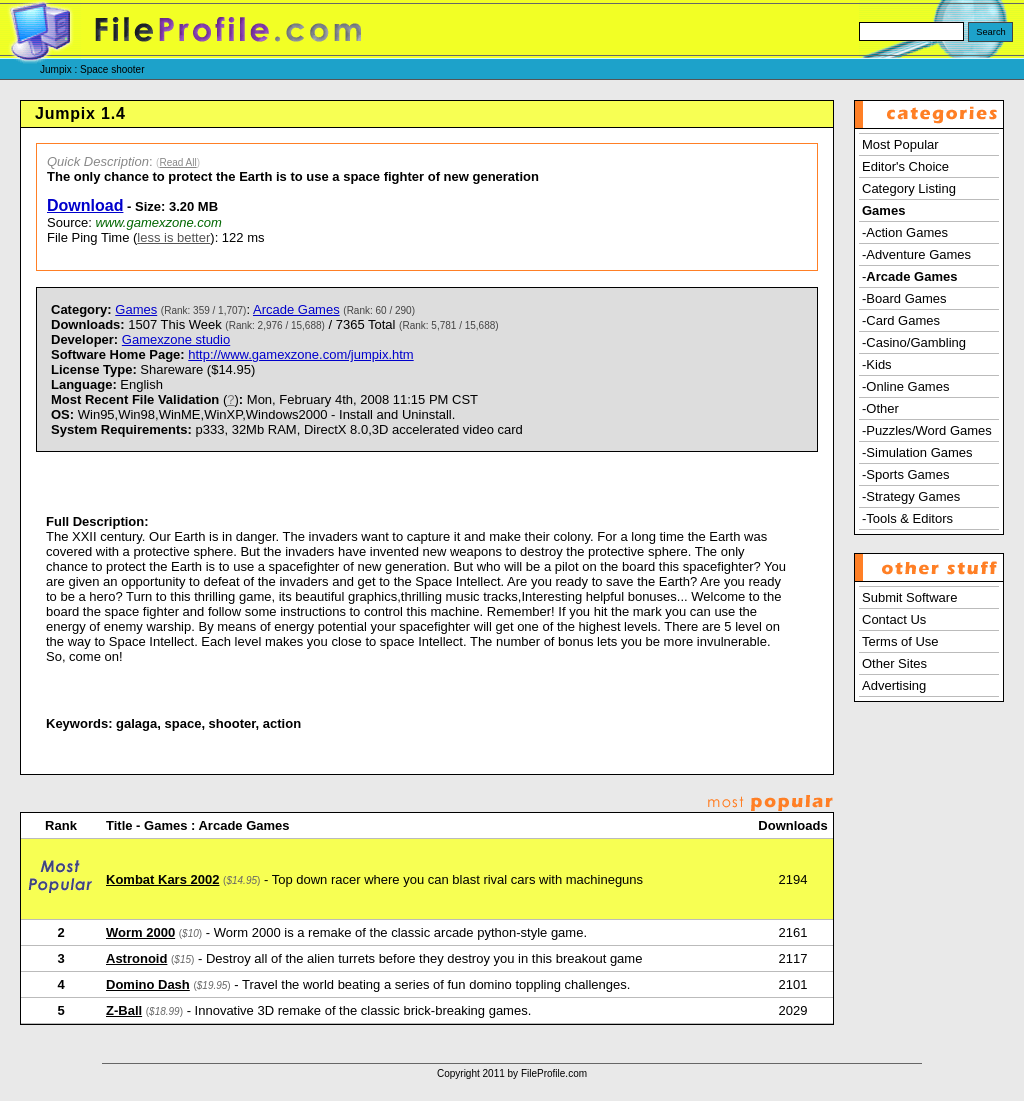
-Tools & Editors (907, 518)
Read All (177, 162)
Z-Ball (124, 1010)
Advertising (894, 685)
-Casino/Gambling (914, 342)
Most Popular (900, 144)
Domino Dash (148, 984)
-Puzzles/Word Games (927, 430)
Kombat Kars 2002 (162, 879)
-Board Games (904, 298)
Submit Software (909, 597)
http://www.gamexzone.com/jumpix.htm (300, 354)
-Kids (877, 364)
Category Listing (909, 188)
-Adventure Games (916, 254)
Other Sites (894, 663)
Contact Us (894, 619)
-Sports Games (905, 474)
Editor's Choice (905, 166)
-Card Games (901, 320)
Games (136, 309)
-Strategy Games (911, 496)
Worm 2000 (140, 932)
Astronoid (136, 958)
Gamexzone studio (176, 339)
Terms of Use (900, 641)
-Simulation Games (917, 452)
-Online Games (905, 386)
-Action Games (905, 232)
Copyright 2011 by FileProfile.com (512, 1073)
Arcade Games (296, 309)
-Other (880, 408)
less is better (173, 237)
